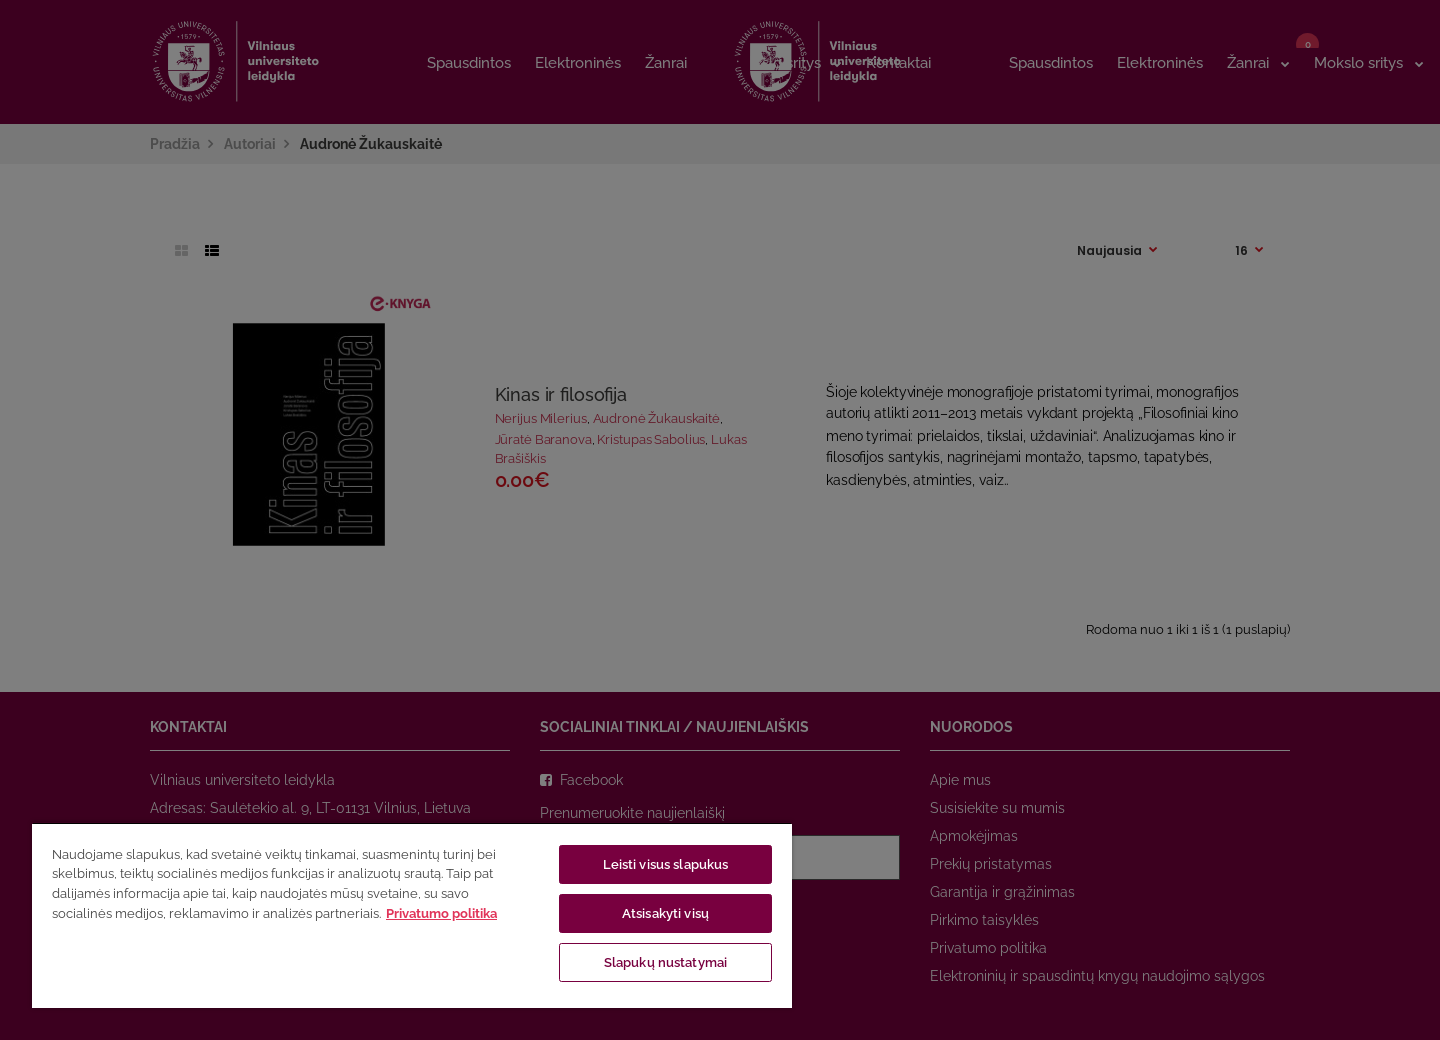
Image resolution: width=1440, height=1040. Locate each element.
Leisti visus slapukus (666, 864)
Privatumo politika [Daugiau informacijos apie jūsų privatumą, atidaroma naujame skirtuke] (441, 913)
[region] (412, 915)
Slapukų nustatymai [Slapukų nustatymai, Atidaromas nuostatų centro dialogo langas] (665, 962)
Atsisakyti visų (665, 913)
